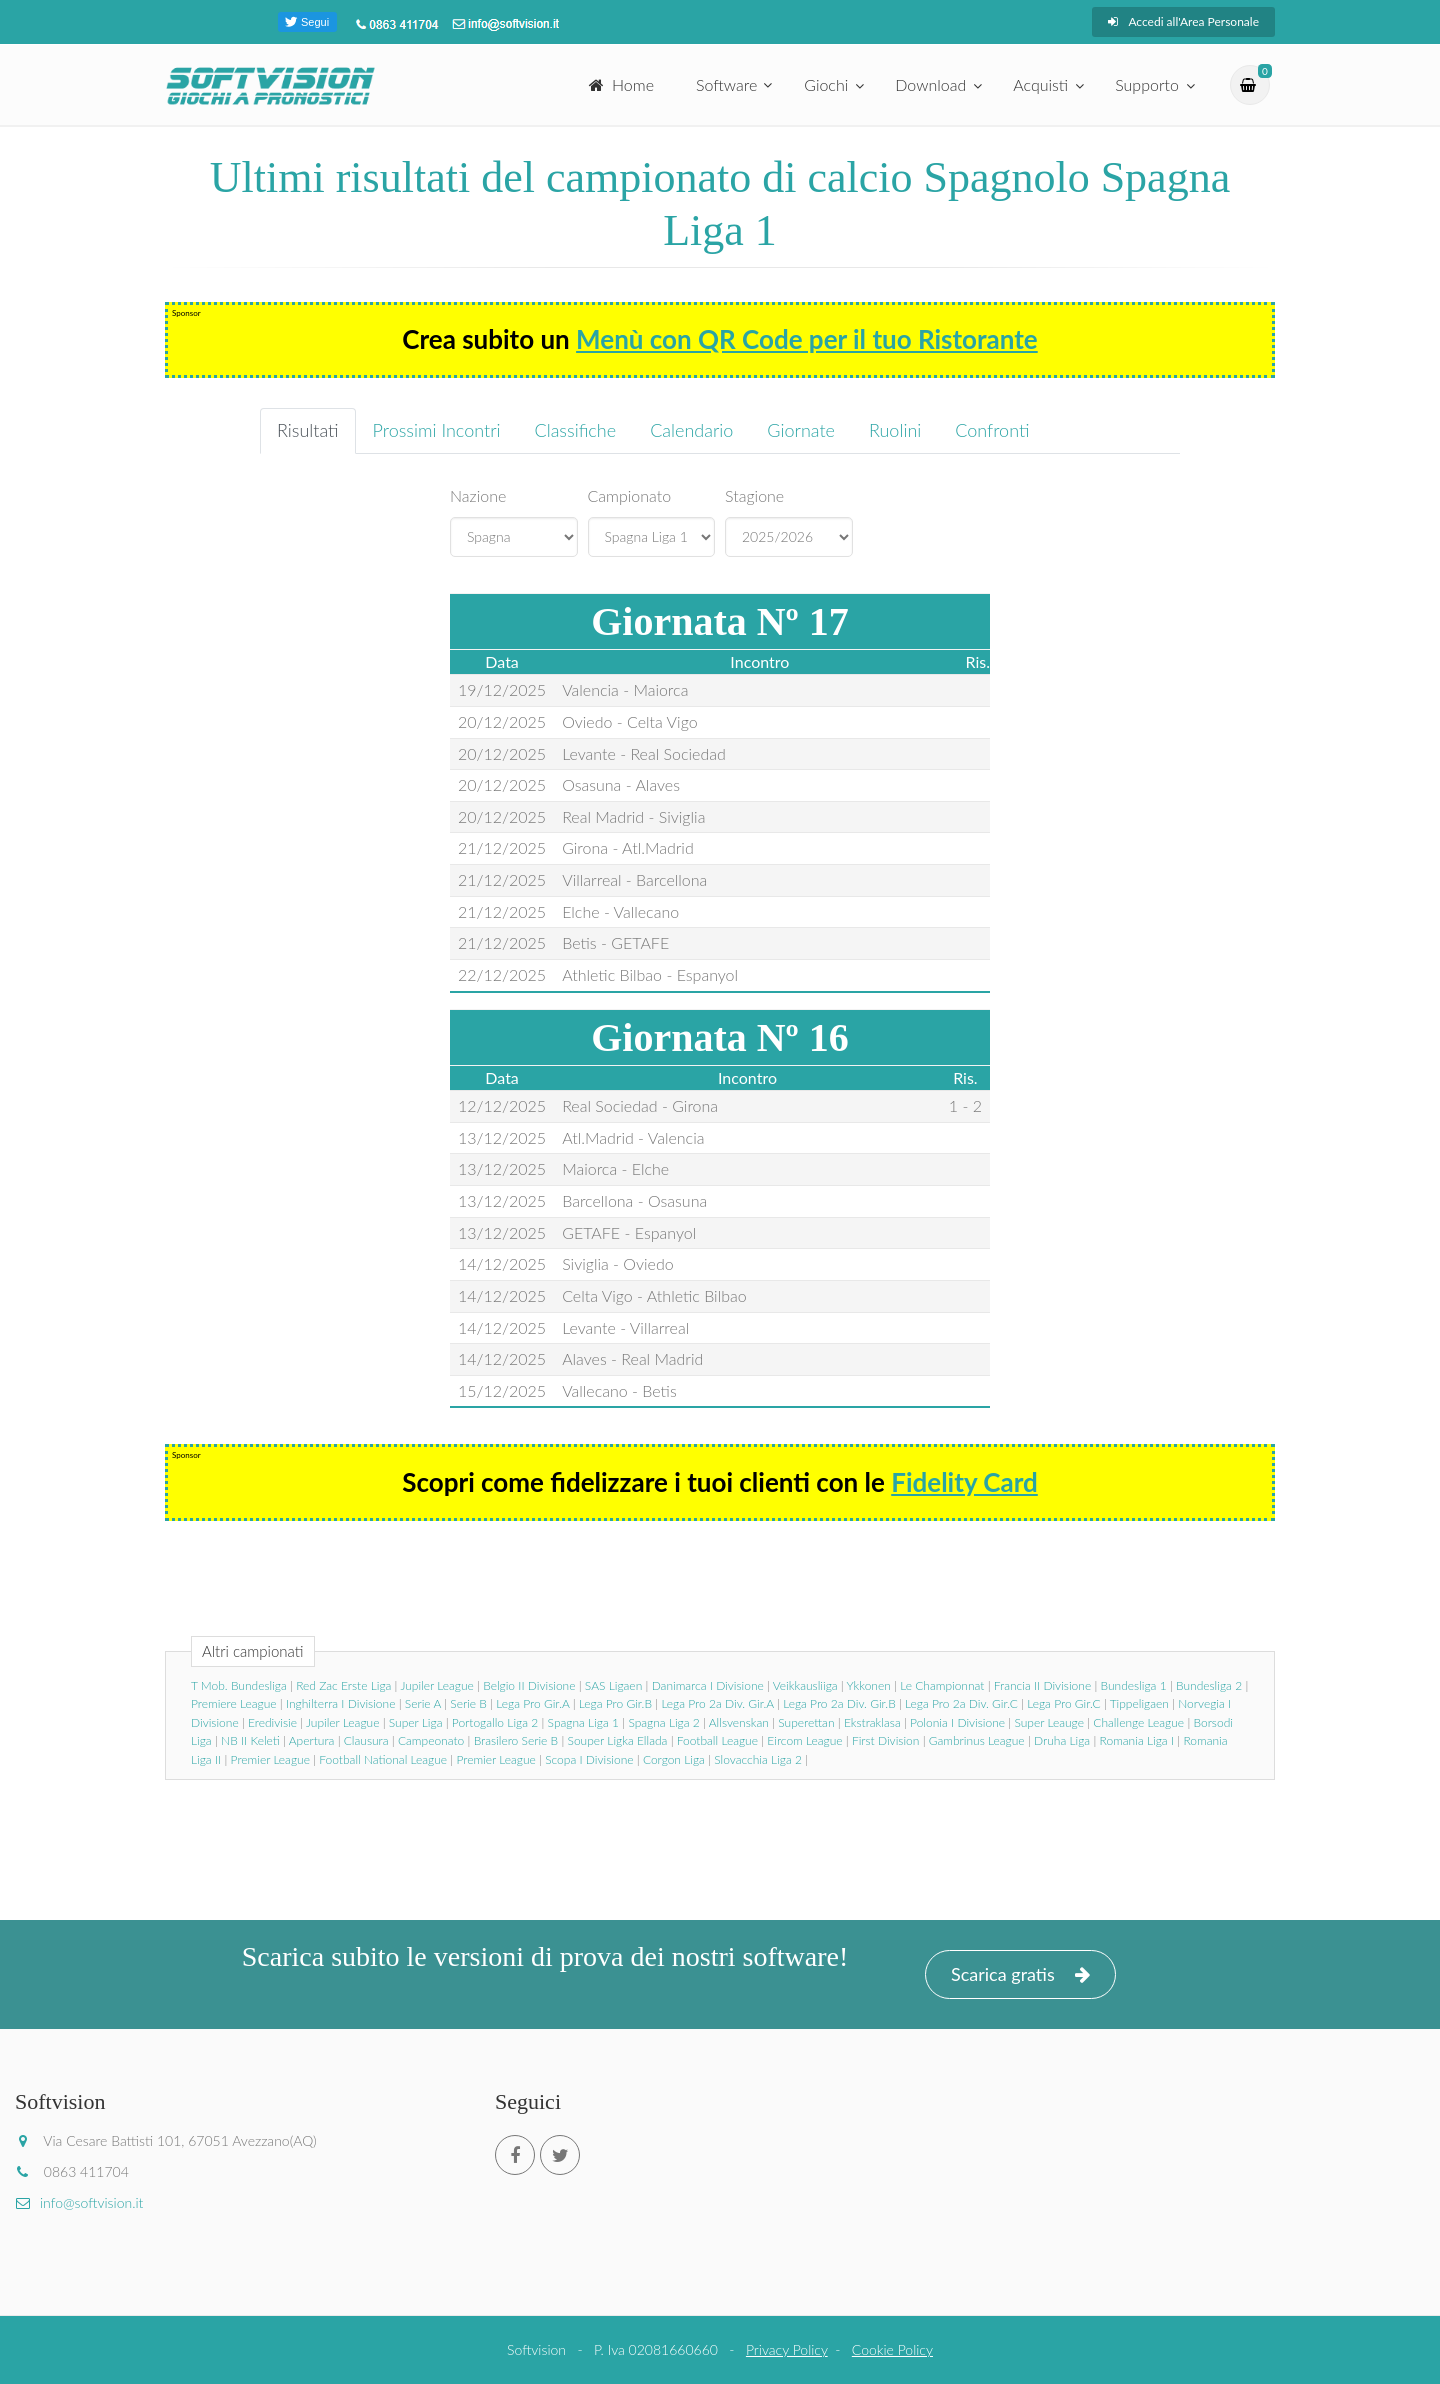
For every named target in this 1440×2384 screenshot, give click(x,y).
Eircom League (804, 1740)
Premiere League (234, 1703)
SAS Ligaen (613, 1685)
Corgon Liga (674, 1759)
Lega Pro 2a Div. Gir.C (961, 1703)
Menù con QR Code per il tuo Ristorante (807, 339)
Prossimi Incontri (437, 430)
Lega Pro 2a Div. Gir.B (839, 1703)
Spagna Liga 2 (663, 1722)
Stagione (754, 495)
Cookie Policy (892, 2349)
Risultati (308, 430)
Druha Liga (1062, 1740)
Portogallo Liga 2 (495, 1722)
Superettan (806, 1722)
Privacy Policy (787, 2349)
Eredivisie (272, 1722)
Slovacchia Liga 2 (758, 1759)
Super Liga (416, 1722)
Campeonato (431, 1740)
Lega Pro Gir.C (1063, 1703)
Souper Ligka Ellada (618, 1740)
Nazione (478, 495)
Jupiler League (436, 1685)
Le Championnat (942, 1685)
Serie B (468, 1703)
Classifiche (576, 430)
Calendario (691, 430)
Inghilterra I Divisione (341, 1703)
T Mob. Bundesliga (239, 1685)
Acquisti (1040, 84)
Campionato (630, 495)
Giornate (801, 430)
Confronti (992, 430)
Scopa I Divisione (589, 1759)
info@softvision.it (79, 2202)
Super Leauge (1048, 1722)
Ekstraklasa (872, 1722)
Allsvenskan (739, 1722)
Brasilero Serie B (516, 1740)
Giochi (826, 84)
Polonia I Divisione (957, 1722)
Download (930, 84)
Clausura (366, 1740)
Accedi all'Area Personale (1183, 21)
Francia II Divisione (1042, 1685)
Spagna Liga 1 (583, 1722)
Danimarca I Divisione (708, 1685)
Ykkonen (869, 1685)
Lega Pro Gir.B (615, 1703)
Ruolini (895, 430)
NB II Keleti (250, 1740)
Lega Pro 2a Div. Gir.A (717, 1703)
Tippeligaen (1139, 1703)
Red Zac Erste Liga (343, 1685)
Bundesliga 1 (1134, 1685)
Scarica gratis (1020, 1974)
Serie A (423, 1703)
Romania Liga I (1137, 1740)
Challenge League (1138, 1722)
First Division (885, 1740)
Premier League (270, 1759)
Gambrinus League (977, 1740)
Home (621, 84)
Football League (717, 1740)
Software (726, 84)
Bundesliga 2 (1209, 1685)
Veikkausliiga (805, 1685)
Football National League (383, 1759)
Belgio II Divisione (529, 1685)
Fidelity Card (964, 1482)
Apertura (312, 1740)
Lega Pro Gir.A (532, 1703)
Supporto (1147, 84)
